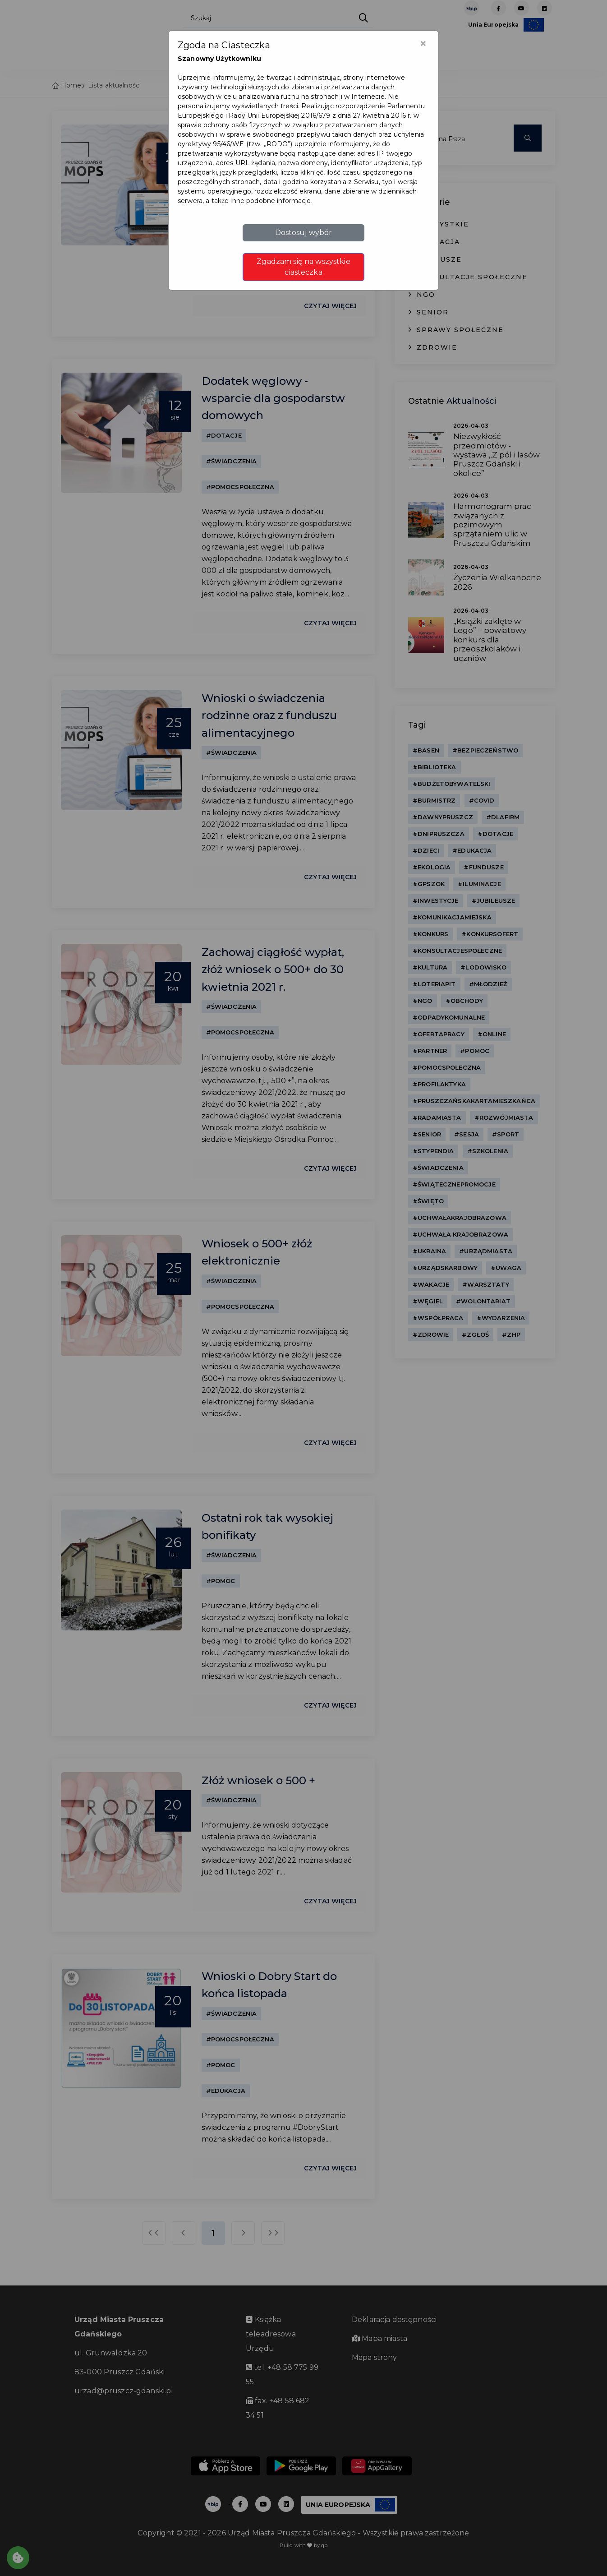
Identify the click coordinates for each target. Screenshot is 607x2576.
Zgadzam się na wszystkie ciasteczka (303, 267)
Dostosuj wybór (303, 232)
